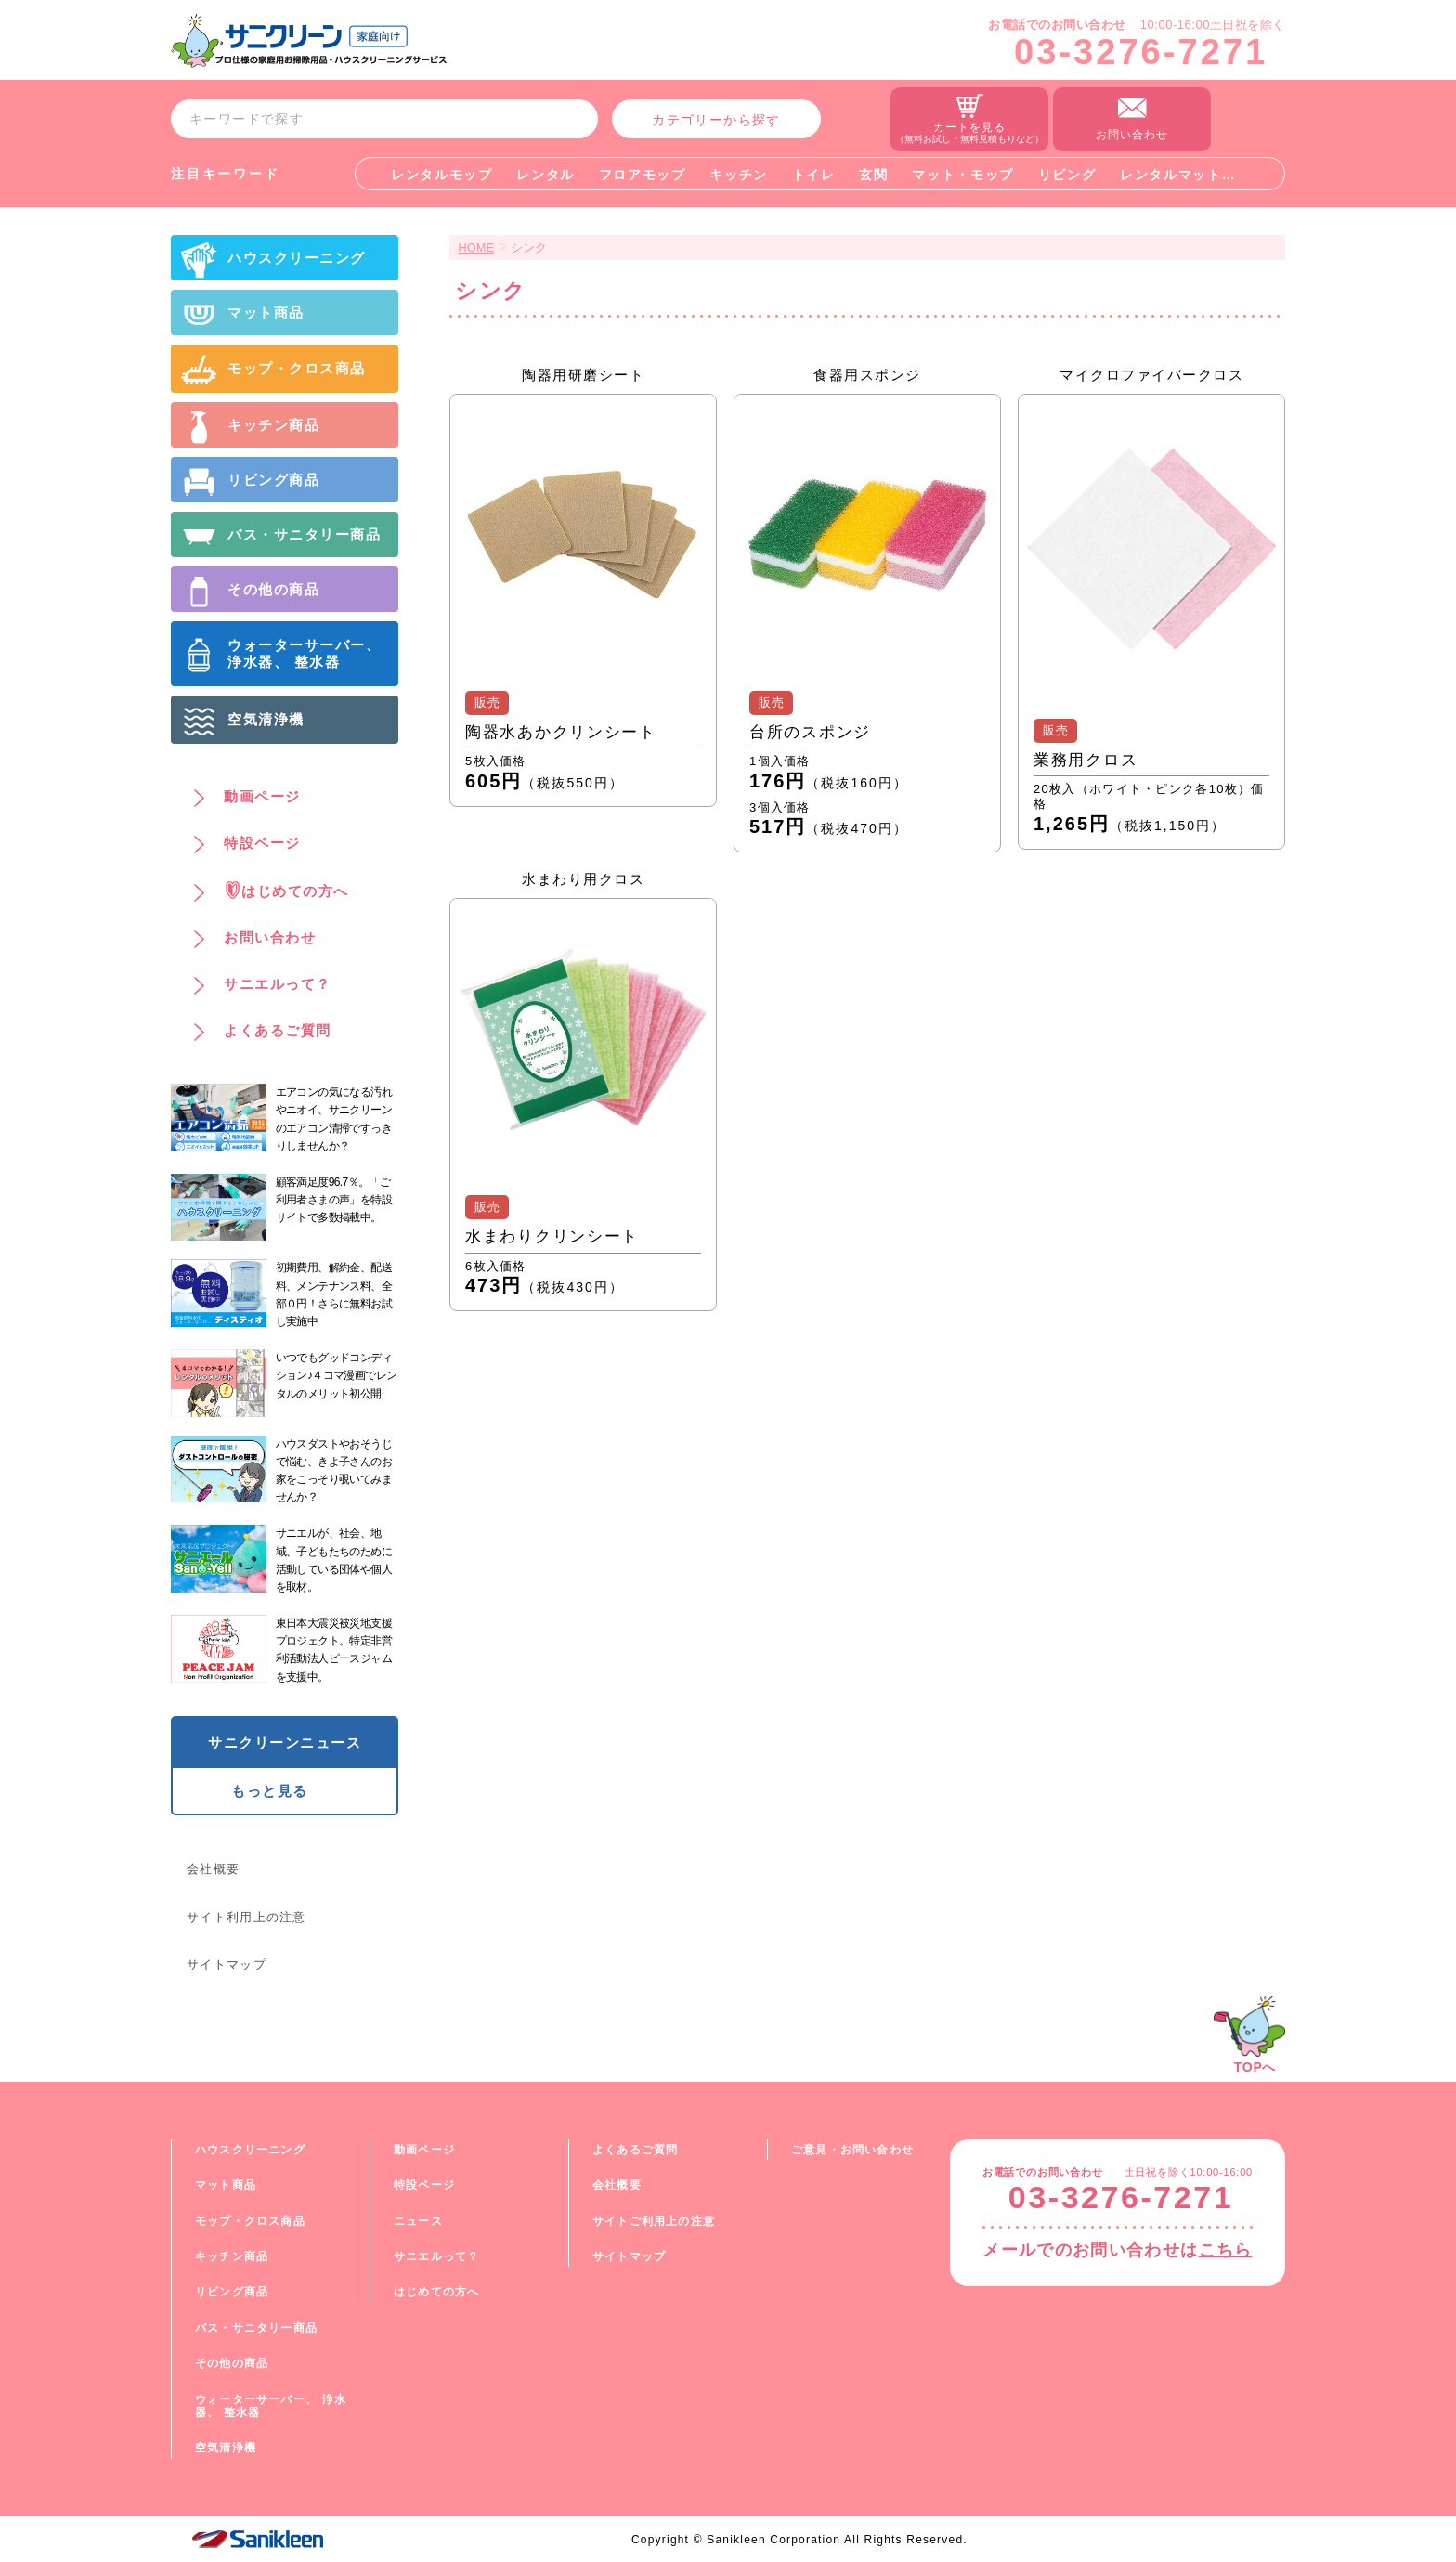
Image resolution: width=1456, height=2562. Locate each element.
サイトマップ (226, 1964)
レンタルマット (1171, 174)
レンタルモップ (442, 174)
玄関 (873, 174)
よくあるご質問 (635, 2149)
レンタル (545, 174)
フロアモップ (642, 174)
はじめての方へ (436, 2291)
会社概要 (213, 1869)
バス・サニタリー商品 (256, 2327)
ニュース (418, 2221)
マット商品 (225, 2184)
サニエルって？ (436, 2256)
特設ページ (424, 2184)
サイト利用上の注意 (246, 1917)
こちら (1226, 2250)
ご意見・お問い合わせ (852, 2149)
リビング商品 (231, 2291)
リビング (1067, 174)
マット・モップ (963, 174)
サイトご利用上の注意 (653, 2221)
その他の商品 (231, 2363)
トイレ (814, 174)
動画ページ (424, 2149)
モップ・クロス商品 (250, 2221)
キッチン (738, 174)
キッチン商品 (231, 2256)
